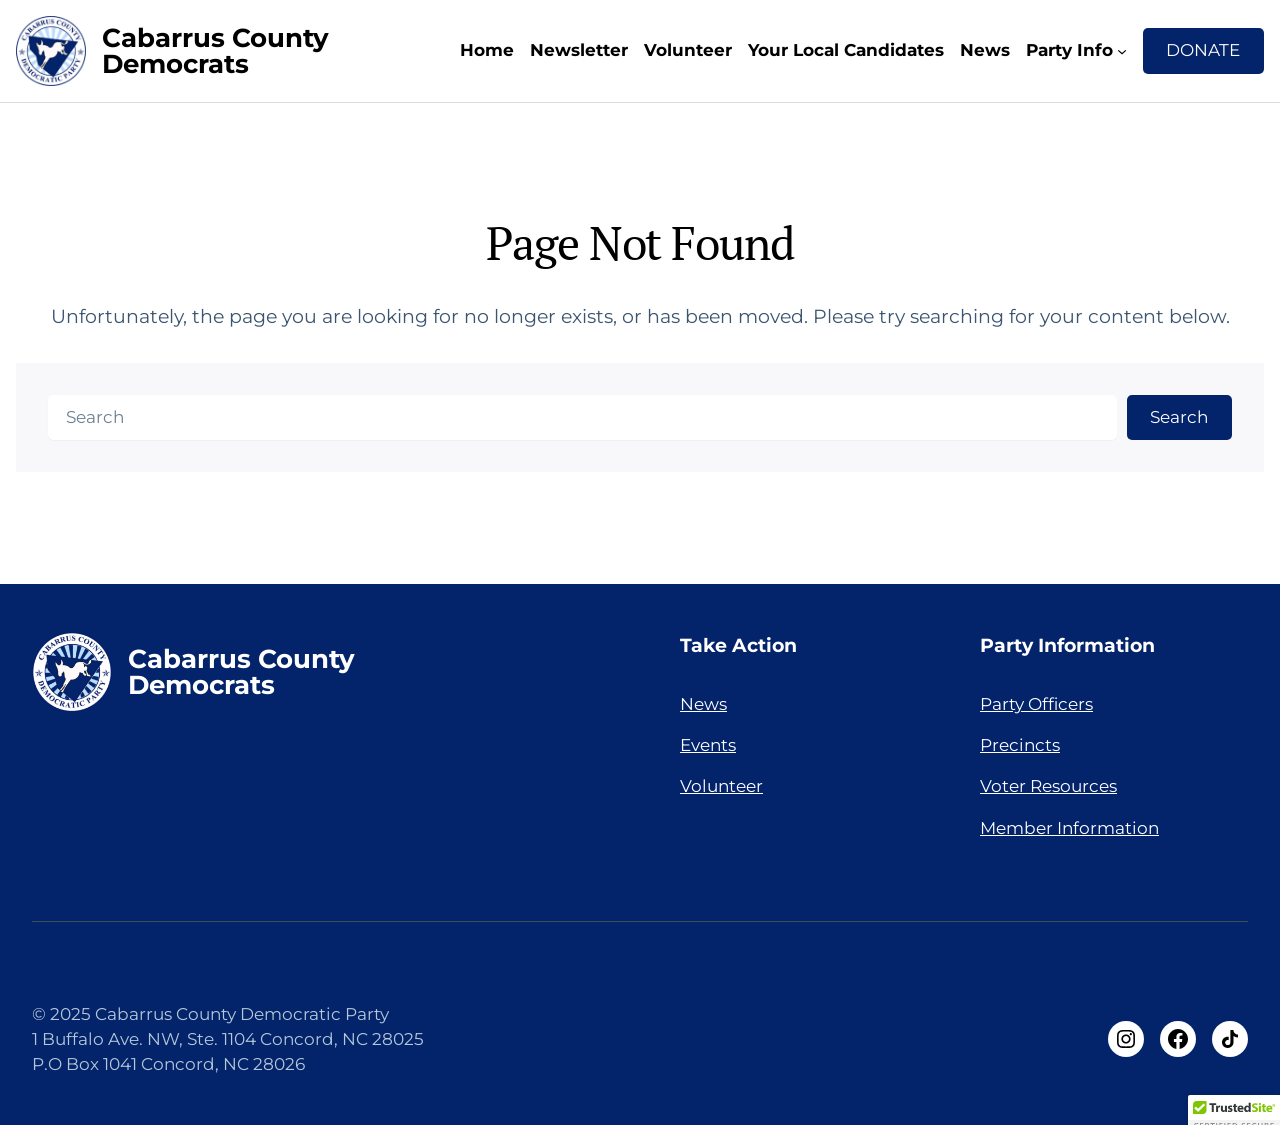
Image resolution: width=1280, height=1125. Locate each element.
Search (1179, 417)
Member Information (1069, 828)
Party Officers (1036, 704)
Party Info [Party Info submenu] (1069, 50)
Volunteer (688, 50)
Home (487, 50)
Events (708, 745)
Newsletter (579, 50)
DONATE (1203, 50)
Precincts (1020, 745)
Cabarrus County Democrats (215, 50)
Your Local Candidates (846, 50)
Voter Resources (1048, 786)
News (985, 50)
